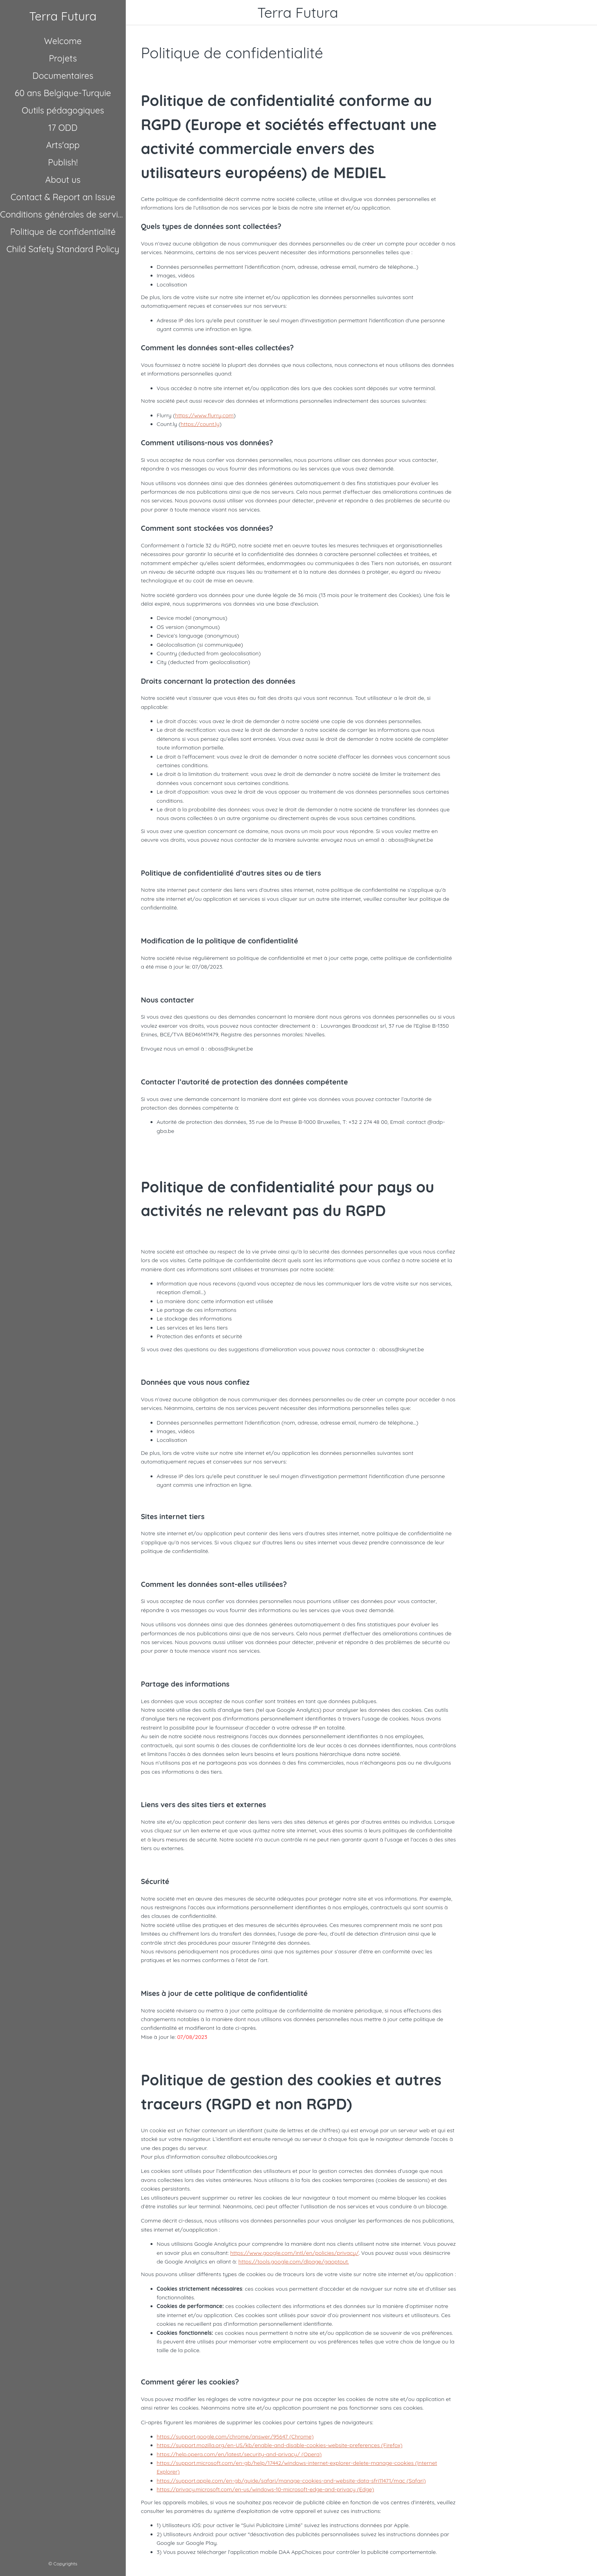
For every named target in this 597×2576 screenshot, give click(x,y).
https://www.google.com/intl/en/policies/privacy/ (294, 2252)
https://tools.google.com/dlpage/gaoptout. (293, 2261)
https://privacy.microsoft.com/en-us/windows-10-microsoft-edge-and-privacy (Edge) (265, 2489)
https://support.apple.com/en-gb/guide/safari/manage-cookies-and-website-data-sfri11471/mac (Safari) (291, 2480)
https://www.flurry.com (204, 415)
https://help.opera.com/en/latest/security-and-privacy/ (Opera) (239, 2454)
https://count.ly (199, 424)
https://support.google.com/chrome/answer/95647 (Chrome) (235, 2436)
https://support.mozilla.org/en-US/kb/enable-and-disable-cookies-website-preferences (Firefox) (280, 2445)
